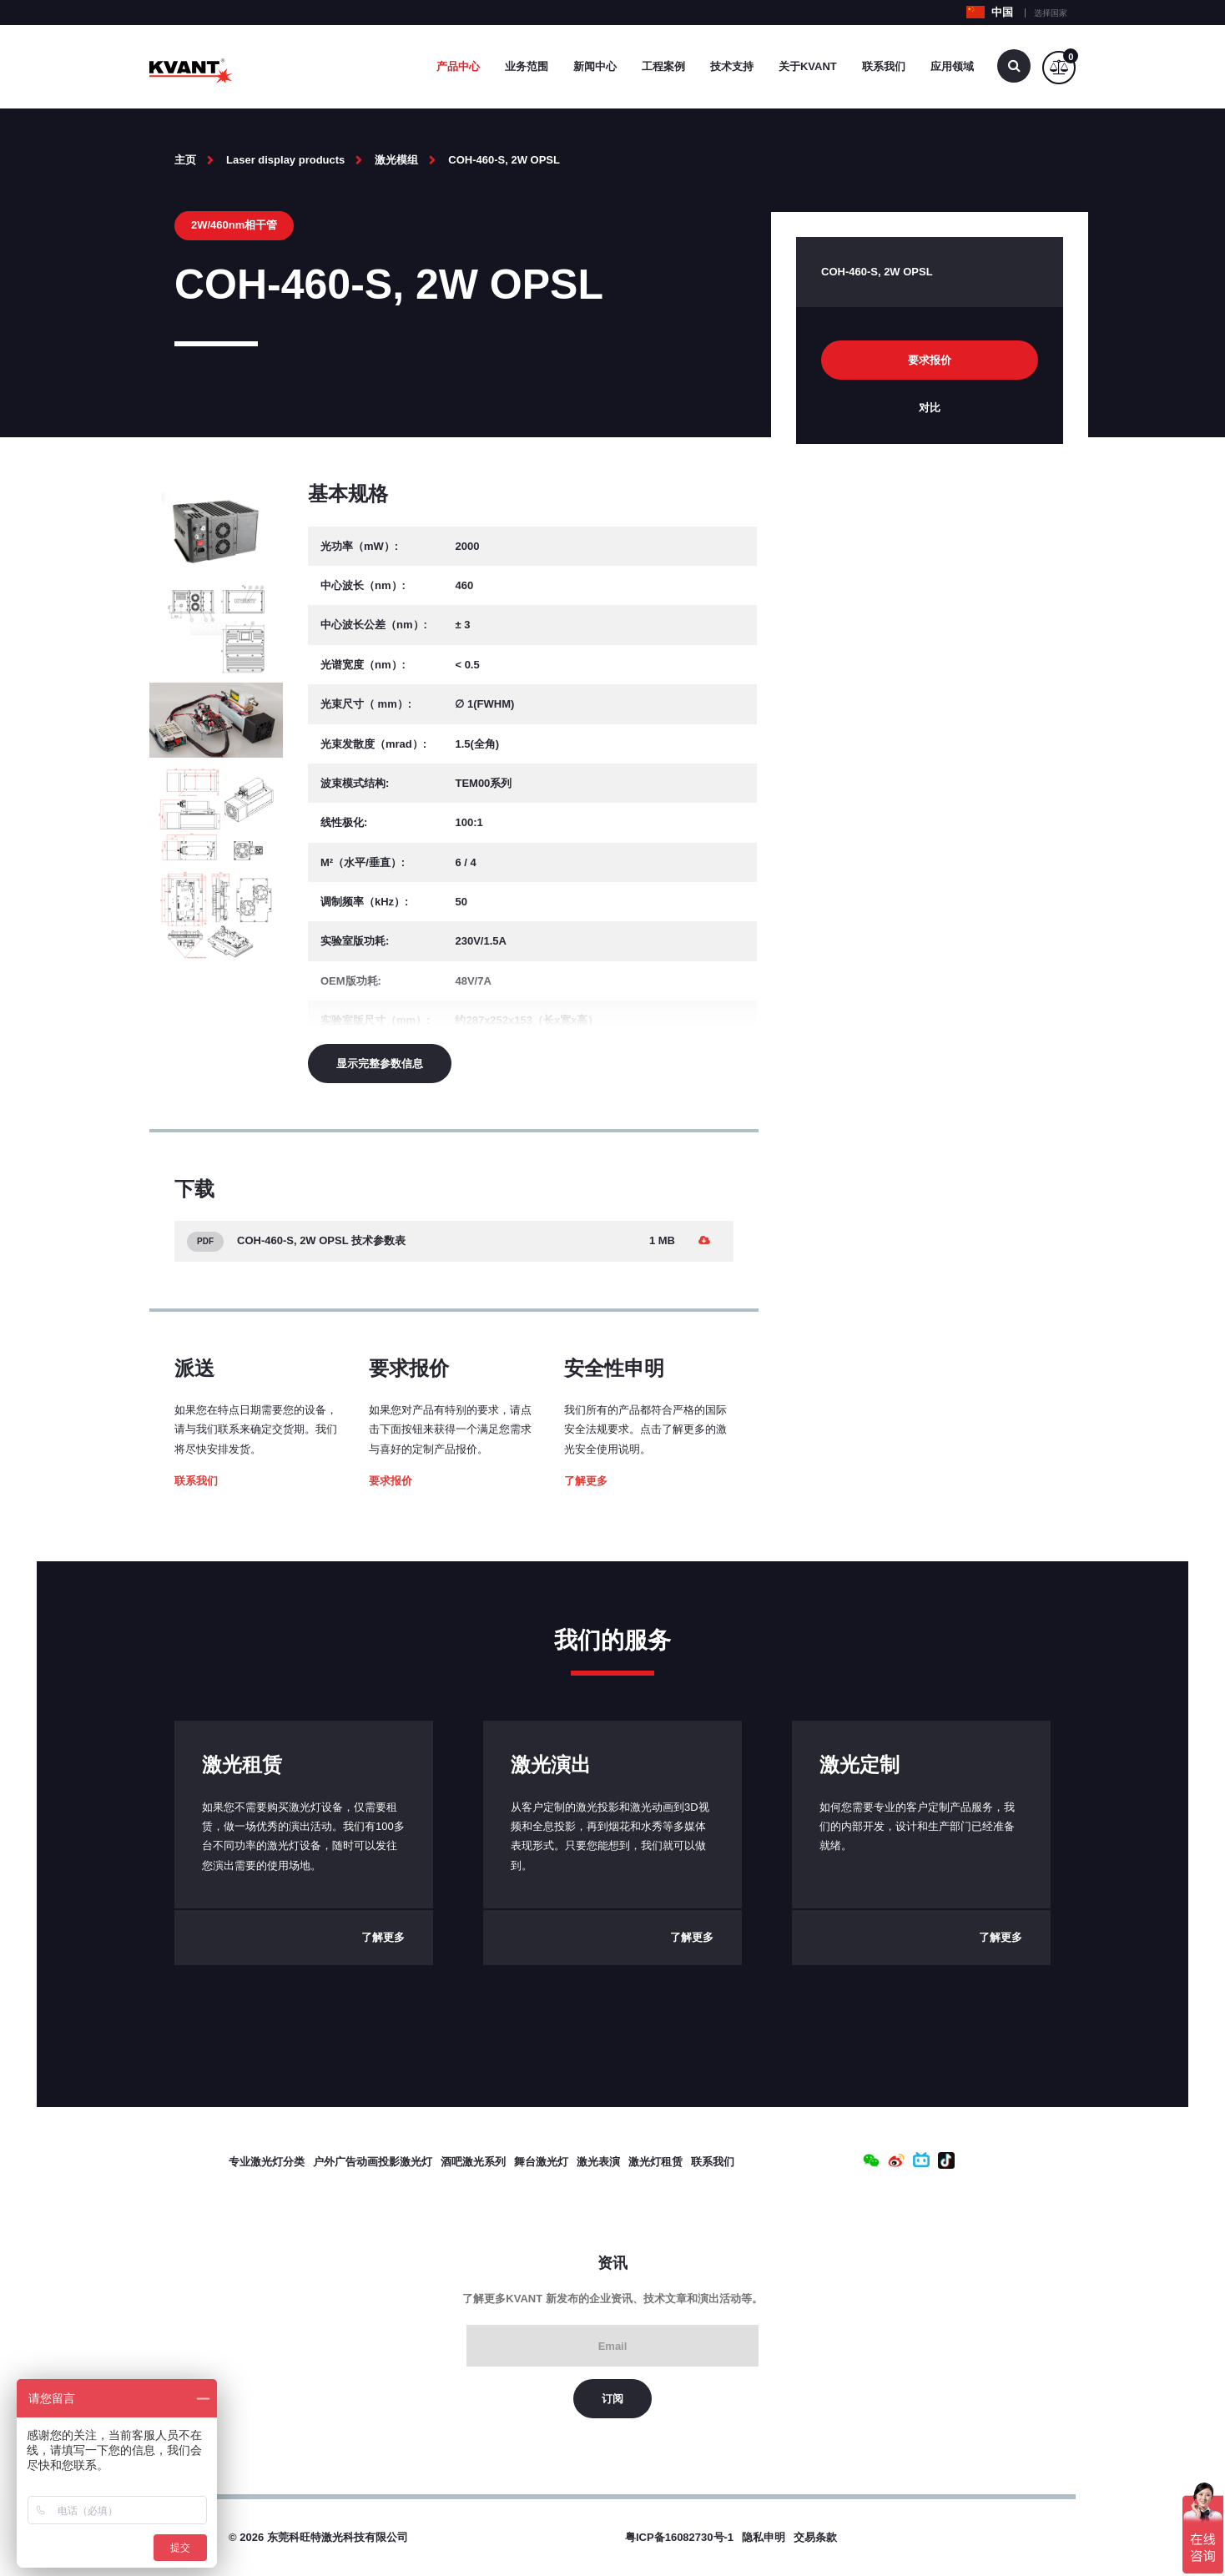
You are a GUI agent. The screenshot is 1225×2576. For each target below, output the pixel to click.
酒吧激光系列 (473, 2161)
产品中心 (458, 66)
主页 (185, 160)
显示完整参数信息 (379, 1063)
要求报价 (390, 1481)
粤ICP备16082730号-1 (679, 2537)
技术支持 (732, 66)
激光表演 (598, 2161)
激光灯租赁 (655, 2161)
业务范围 (526, 66)
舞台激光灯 (541, 2161)
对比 (929, 407)
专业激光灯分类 (267, 2161)
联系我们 (883, 66)
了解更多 (585, 1481)
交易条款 (815, 2537)
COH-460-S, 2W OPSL (504, 160)
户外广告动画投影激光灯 (372, 2161)
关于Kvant (808, 66)
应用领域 (952, 66)
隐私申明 (763, 2537)
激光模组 (396, 160)
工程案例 (663, 66)
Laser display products (285, 160)
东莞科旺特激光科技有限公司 (337, 2537)
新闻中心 (595, 66)
